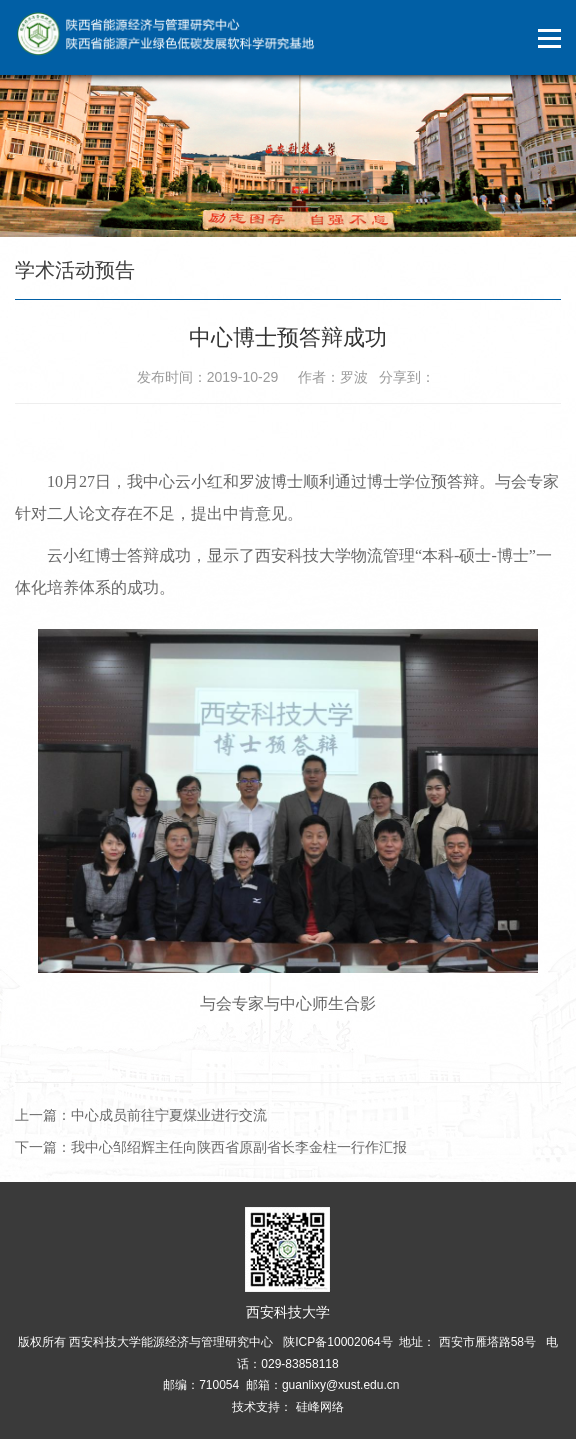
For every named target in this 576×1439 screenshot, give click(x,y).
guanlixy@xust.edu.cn (341, 1385)
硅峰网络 (317, 1407)
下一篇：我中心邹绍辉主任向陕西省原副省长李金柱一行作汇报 (211, 1147)
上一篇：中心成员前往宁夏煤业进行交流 (141, 1115)
